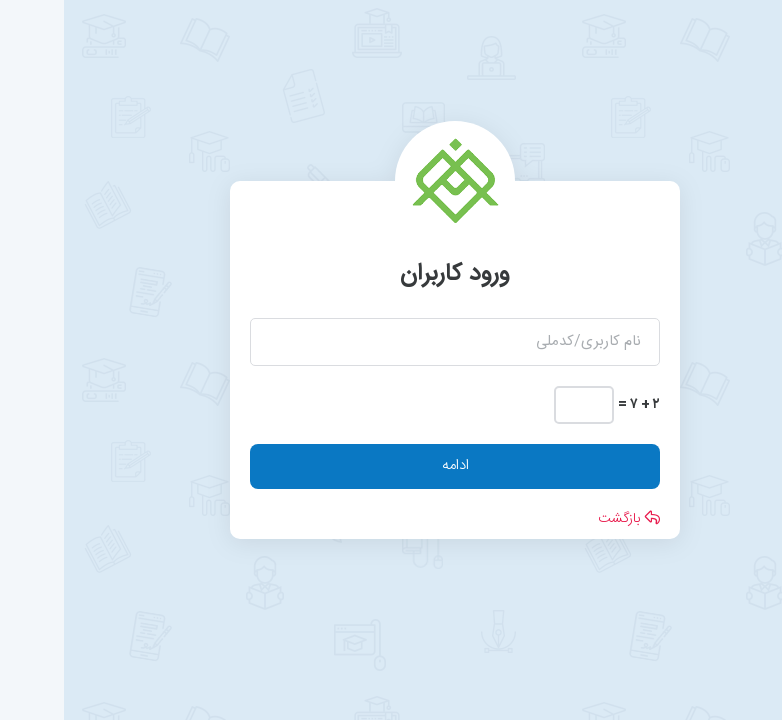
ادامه (391, 465)
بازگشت (565, 519)
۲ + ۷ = (575, 405)
